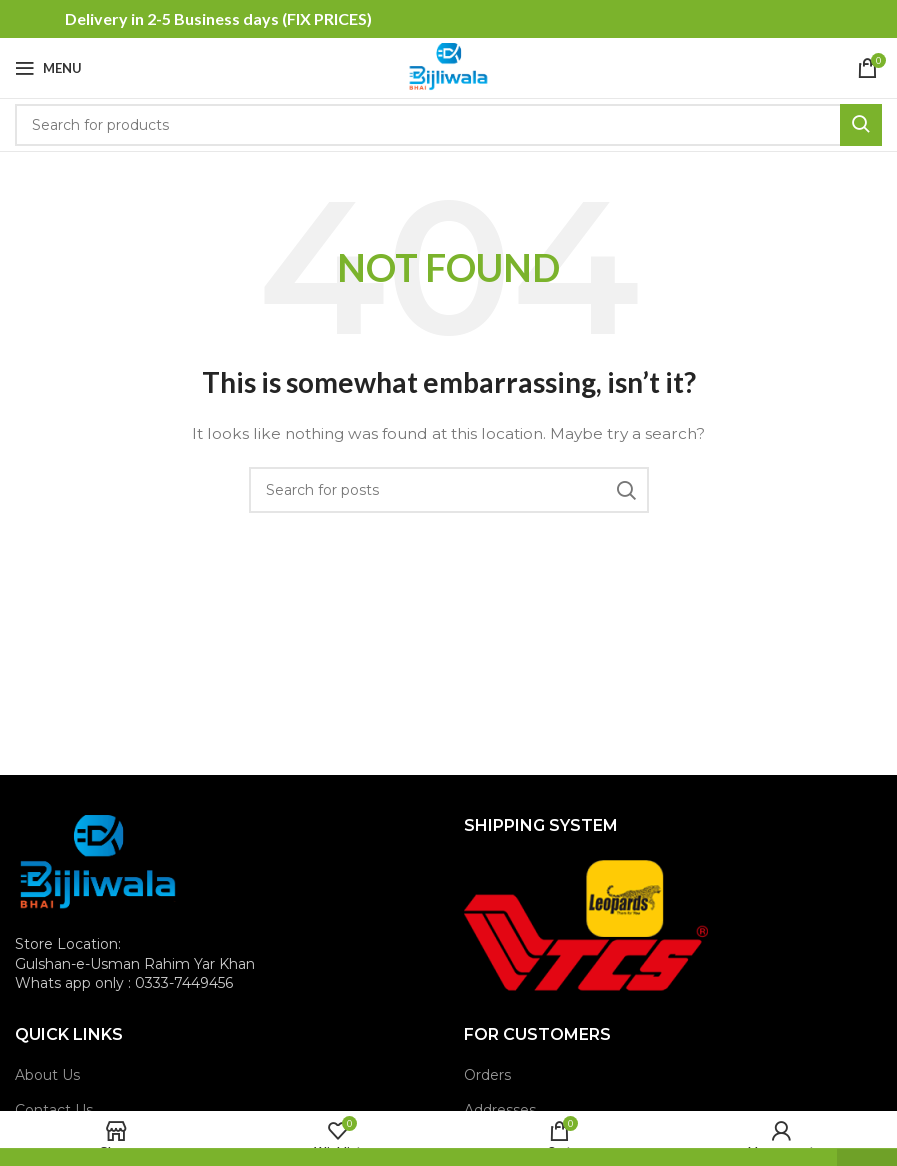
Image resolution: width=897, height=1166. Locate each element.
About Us (47, 1075)
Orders (487, 1075)
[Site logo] (448, 67)
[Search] (448, 125)
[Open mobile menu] (48, 68)
